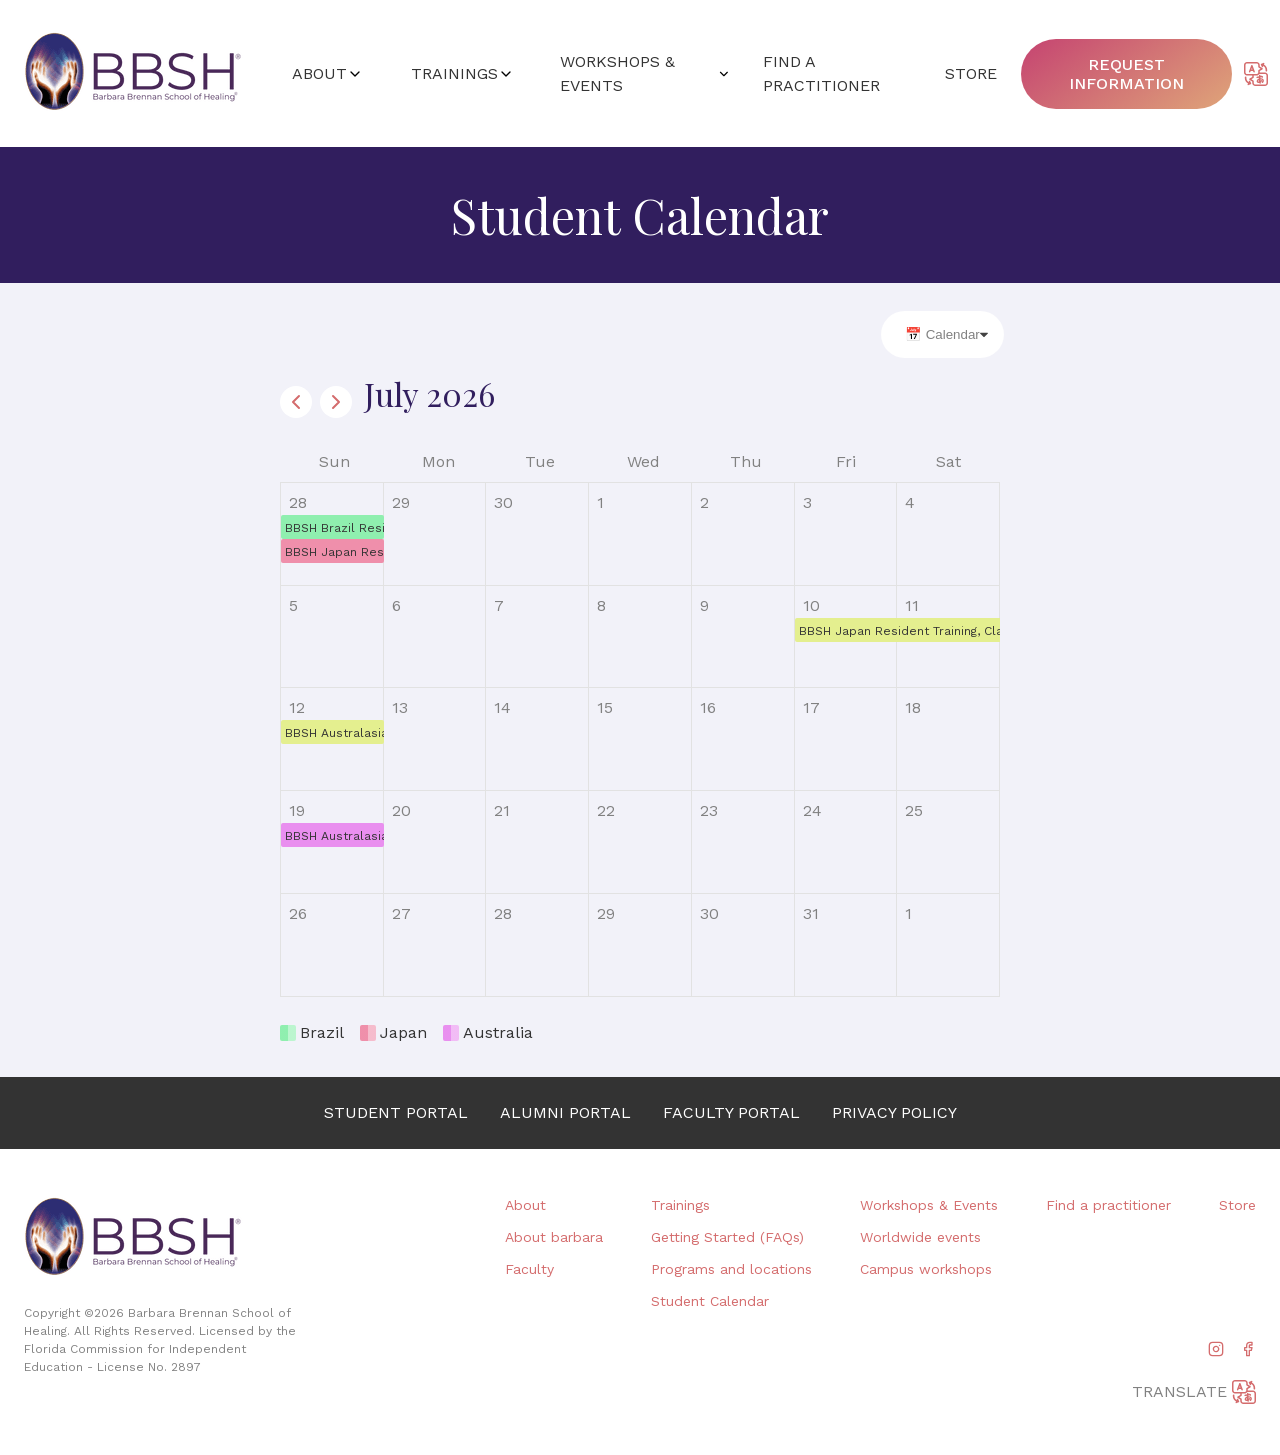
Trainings (680, 1205)
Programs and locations (731, 1269)
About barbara (554, 1237)
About (525, 1205)
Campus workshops (926, 1269)
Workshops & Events (929, 1205)
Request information (1126, 74)
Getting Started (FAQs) (727, 1237)
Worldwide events (920, 1237)
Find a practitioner (1108, 1205)
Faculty (529, 1269)
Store (1237, 1205)
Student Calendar (710, 1301)
